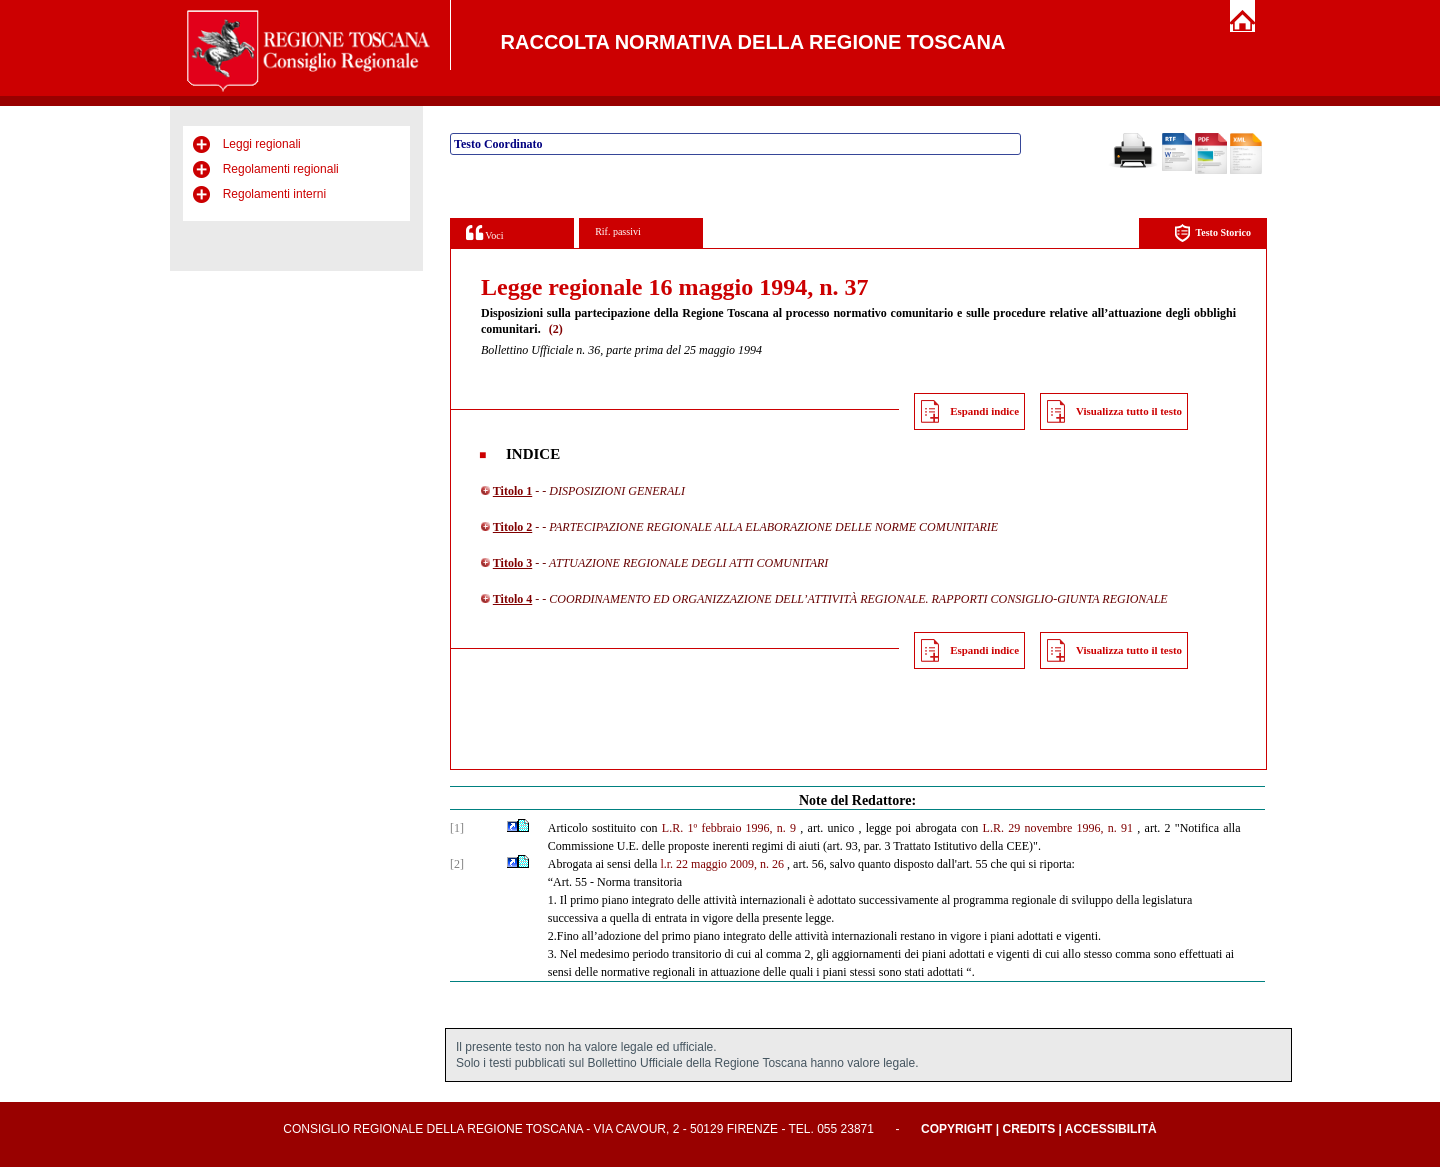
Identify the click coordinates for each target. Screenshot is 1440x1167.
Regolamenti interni (274, 194)
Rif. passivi (618, 231)
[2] (457, 864)
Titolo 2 (512, 527)
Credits (1028, 1129)
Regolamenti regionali (281, 169)
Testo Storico (1212, 233)
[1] (457, 828)
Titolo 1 (512, 491)
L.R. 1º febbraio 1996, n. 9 (729, 828)
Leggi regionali (262, 144)
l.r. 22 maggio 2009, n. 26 (722, 864)
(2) (556, 329)
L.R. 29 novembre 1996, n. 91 (1058, 828)
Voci (484, 232)
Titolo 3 (512, 563)
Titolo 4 (512, 599)
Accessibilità (1111, 1129)
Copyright (956, 1129)
